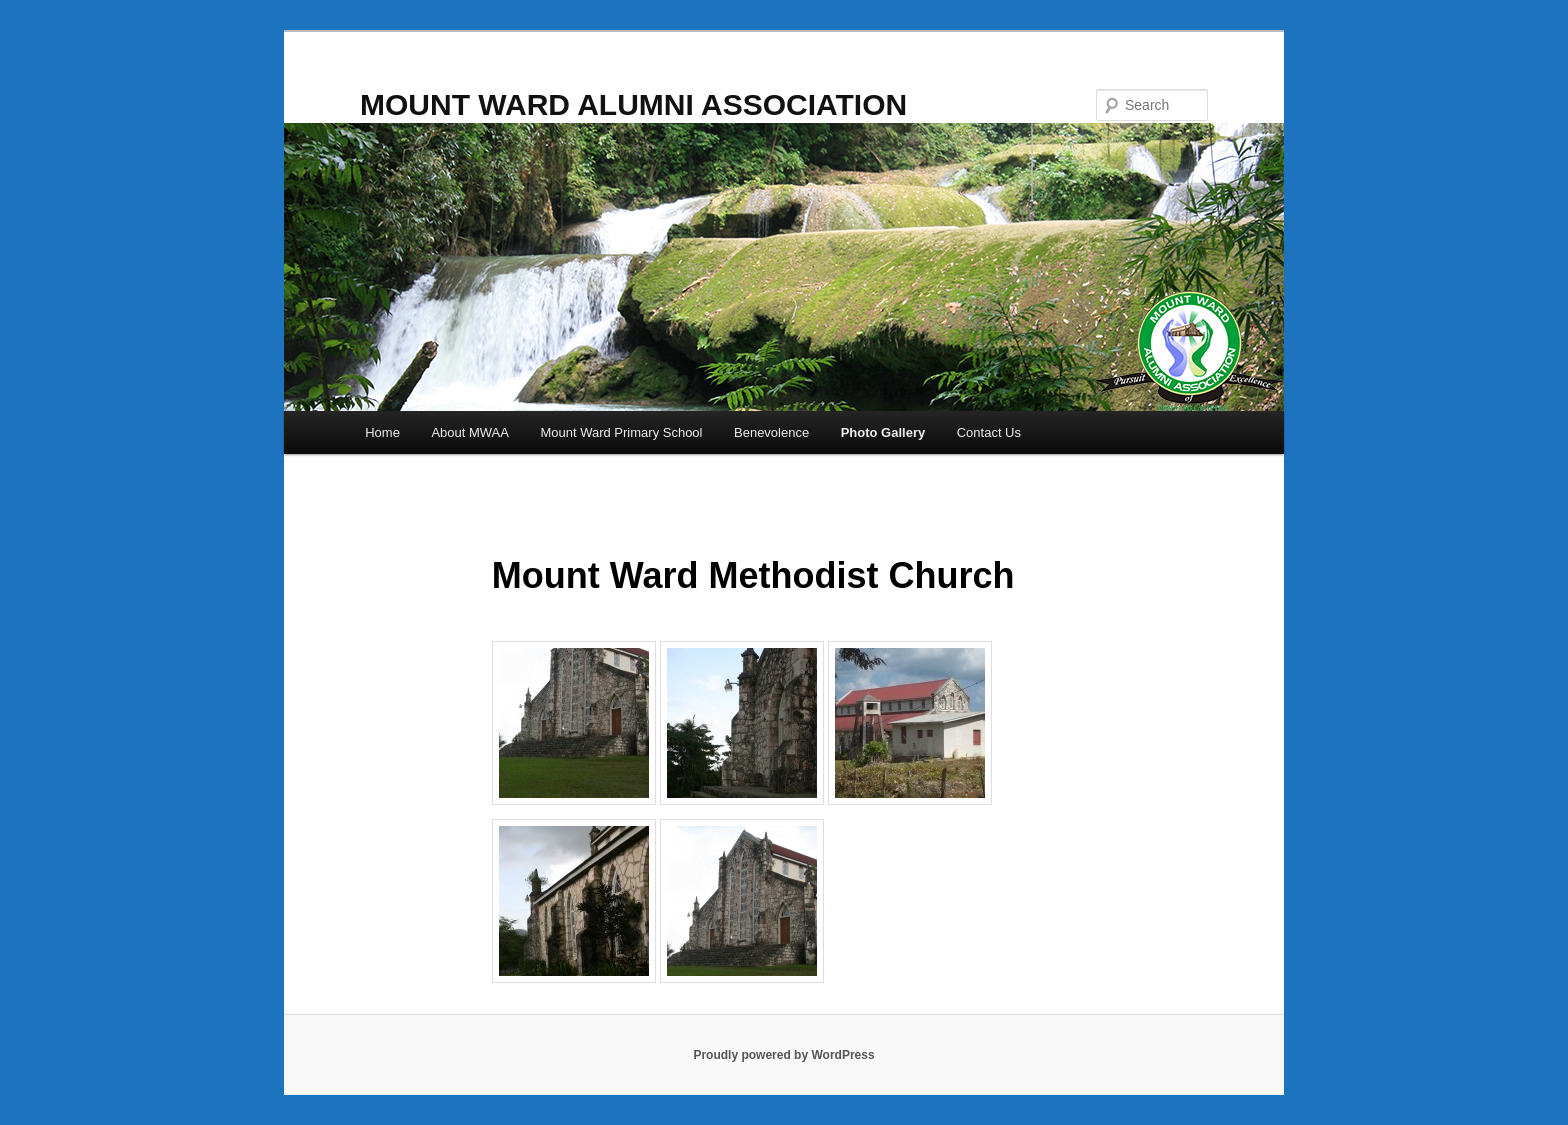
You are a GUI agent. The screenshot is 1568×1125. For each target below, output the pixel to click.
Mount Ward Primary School (621, 432)
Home (382, 432)
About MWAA (470, 432)
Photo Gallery (883, 432)
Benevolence (771, 432)
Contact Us (989, 432)
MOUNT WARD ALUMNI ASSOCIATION (633, 104)
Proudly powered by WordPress (783, 1055)
